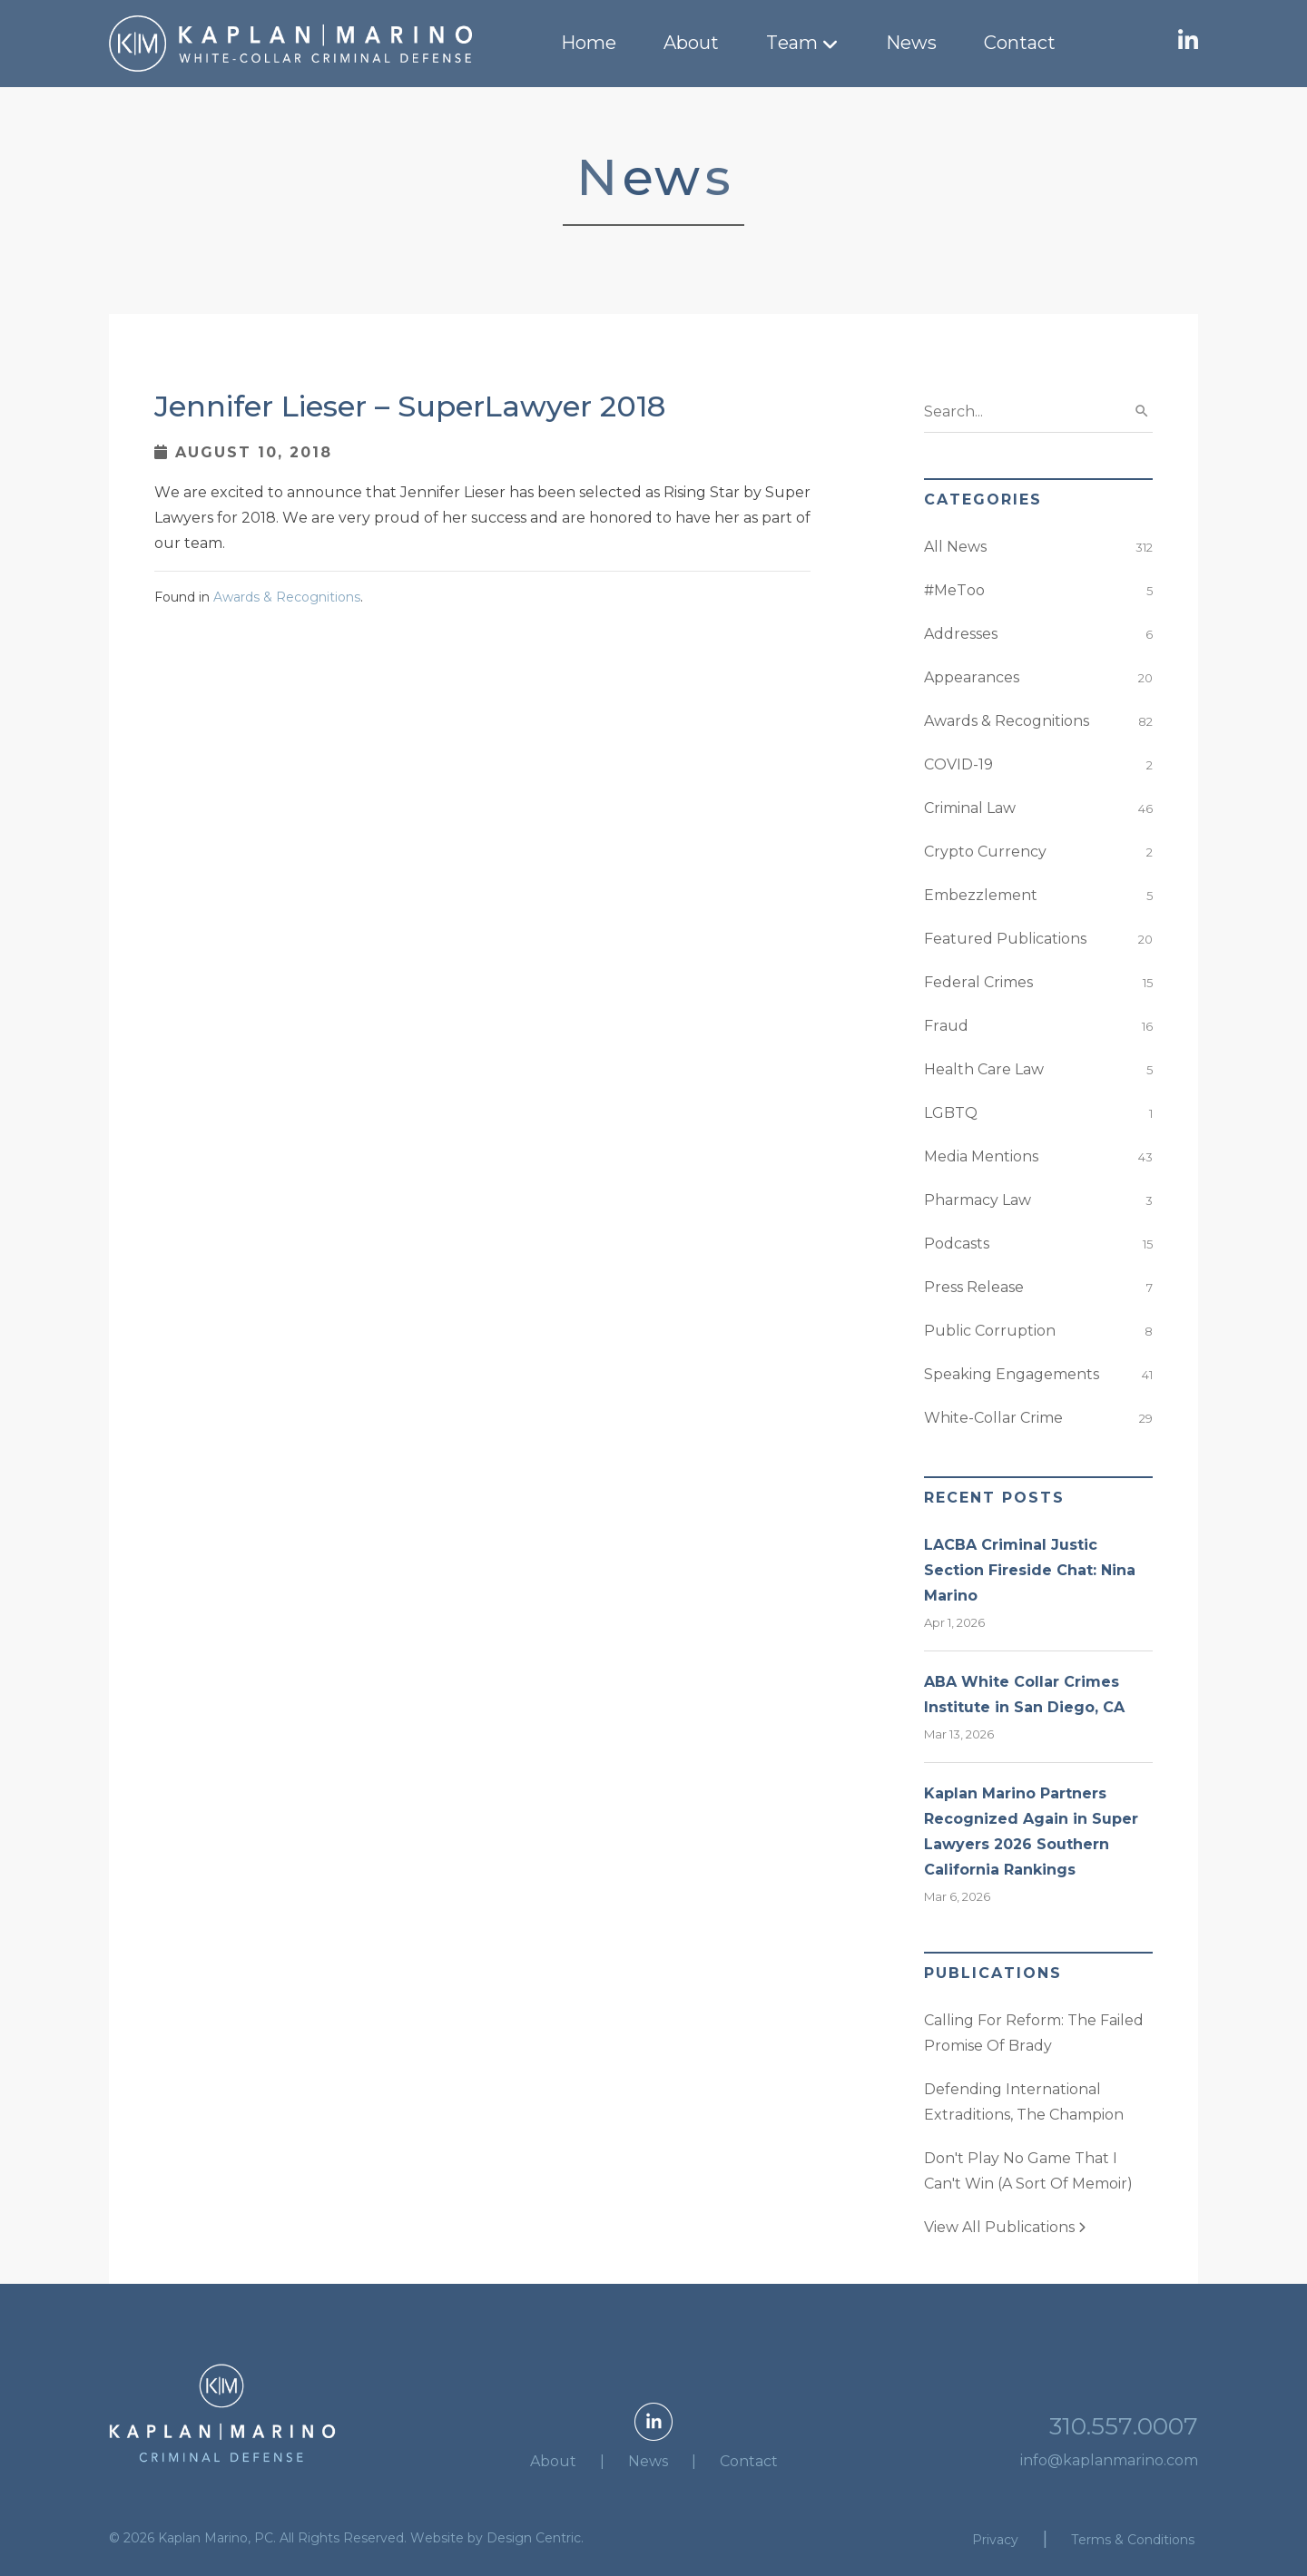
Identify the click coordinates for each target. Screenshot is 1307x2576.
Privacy (995, 2540)
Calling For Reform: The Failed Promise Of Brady (1034, 2033)
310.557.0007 (1123, 2426)
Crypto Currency (985, 851)
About (691, 43)
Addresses (960, 633)
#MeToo (954, 590)
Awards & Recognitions (286, 597)
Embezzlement (980, 895)
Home (588, 43)
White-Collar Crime (993, 1417)
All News (955, 546)
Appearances (971, 677)
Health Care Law (984, 1069)
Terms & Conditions (1132, 2540)
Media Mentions (981, 1156)
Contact (1020, 43)
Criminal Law (970, 808)
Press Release (974, 1287)
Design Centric (533, 2538)
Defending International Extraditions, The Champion (1024, 2102)
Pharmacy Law (977, 1200)
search (1142, 411)
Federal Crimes (978, 982)
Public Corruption (990, 1330)
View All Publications (1005, 2227)
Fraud (946, 1025)
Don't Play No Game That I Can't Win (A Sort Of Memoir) (1028, 2171)
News (911, 43)
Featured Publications (1005, 938)
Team (792, 43)
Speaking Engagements (1011, 1374)
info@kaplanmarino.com (1109, 2460)
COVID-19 (958, 764)
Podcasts (956, 1243)
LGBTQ (951, 1112)
